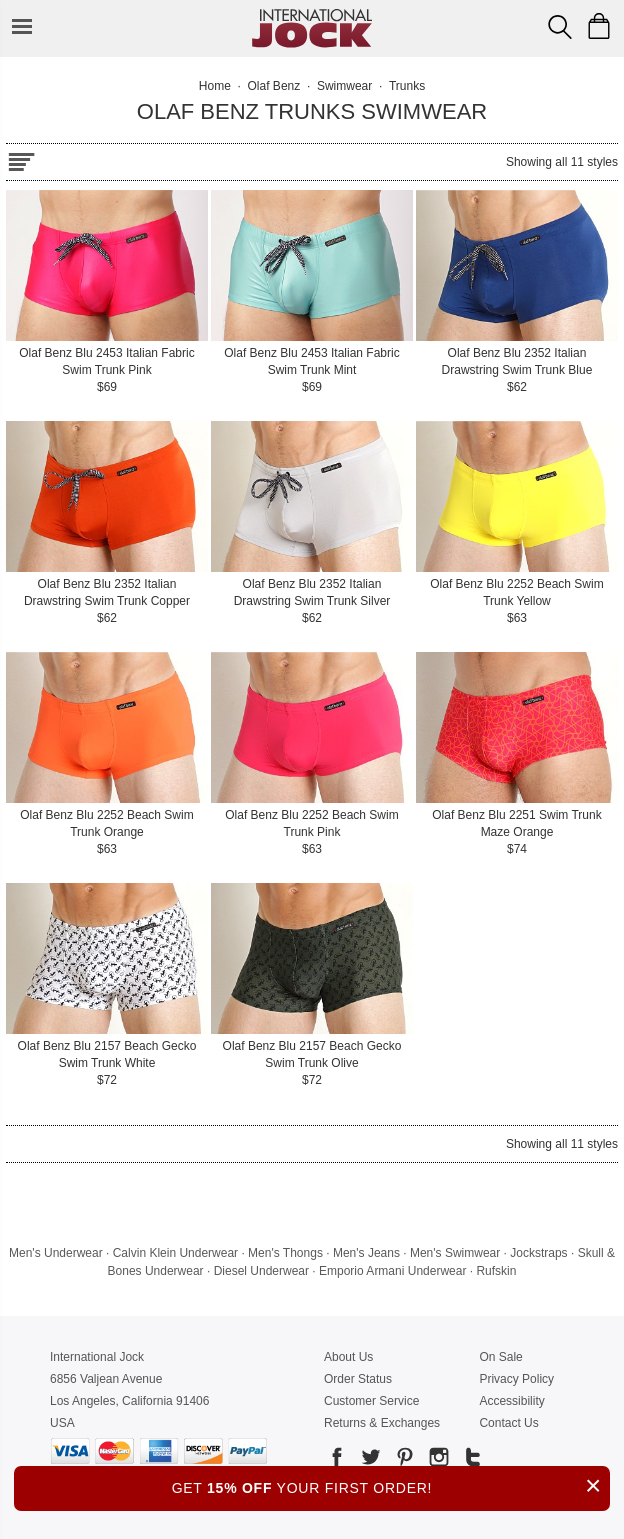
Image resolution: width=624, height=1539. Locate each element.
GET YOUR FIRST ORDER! (391, 1485)
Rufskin (496, 1271)
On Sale (500, 1357)
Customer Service (371, 1401)
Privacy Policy (516, 1379)
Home (215, 86)
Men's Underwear (56, 1253)
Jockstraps (538, 1253)
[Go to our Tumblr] (471, 1460)
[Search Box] (560, 27)
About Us (348, 1357)
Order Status (358, 1379)
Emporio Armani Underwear (392, 1271)
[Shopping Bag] (599, 26)
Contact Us (508, 1423)
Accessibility (511, 1401)
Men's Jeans (366, 1253)
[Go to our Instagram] (437, 1460)
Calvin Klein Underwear (175, 1253)
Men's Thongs (285, 1253)
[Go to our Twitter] (369, 1460)
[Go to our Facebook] (337, 1460)
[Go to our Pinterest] (403, 1460)
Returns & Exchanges (382, 1423)
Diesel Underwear (261, 1271)
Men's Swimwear (455, 1253)
